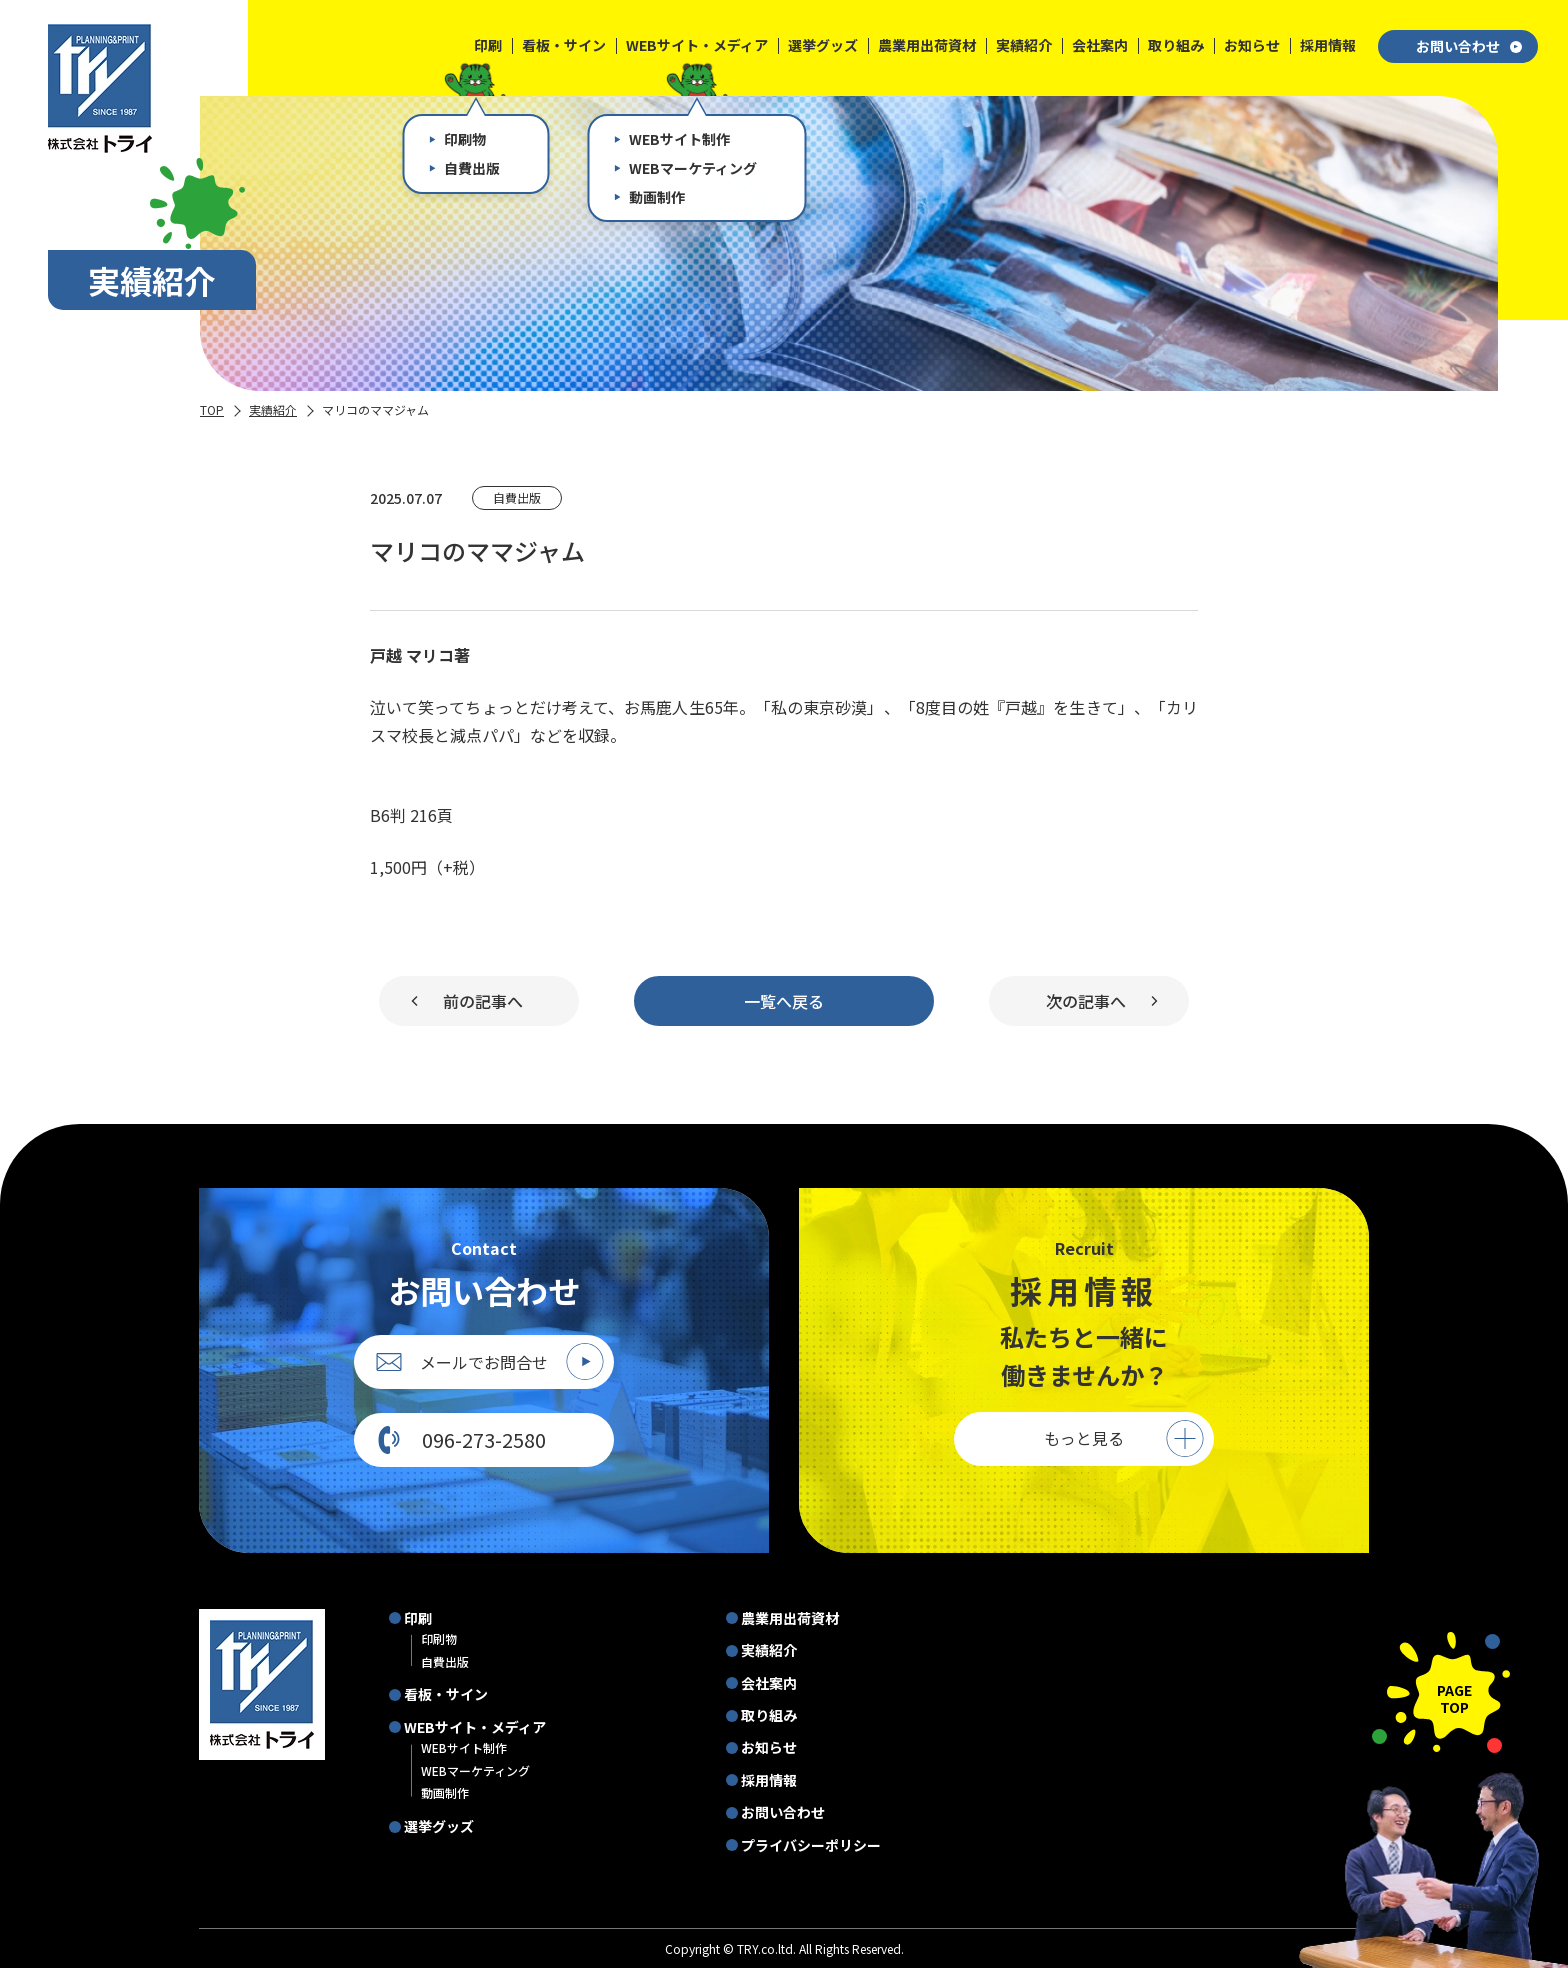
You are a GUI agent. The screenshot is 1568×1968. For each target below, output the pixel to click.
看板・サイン (446, 1694)
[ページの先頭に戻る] (1441, 1692)
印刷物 (439, 1638)
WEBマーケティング (475, 1770)
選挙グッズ (439, 1826)
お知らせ (769, 1747)
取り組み (769, 1715)
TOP (212, 409)
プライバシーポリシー (811, 1845)
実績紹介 (273, 409)
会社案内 (769, 1683)
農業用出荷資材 (790, 1618)
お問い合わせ (1469, 46)
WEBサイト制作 (464, 1747)
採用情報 (769, 1780)
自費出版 (445, 1661)
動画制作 (445, 1792)
